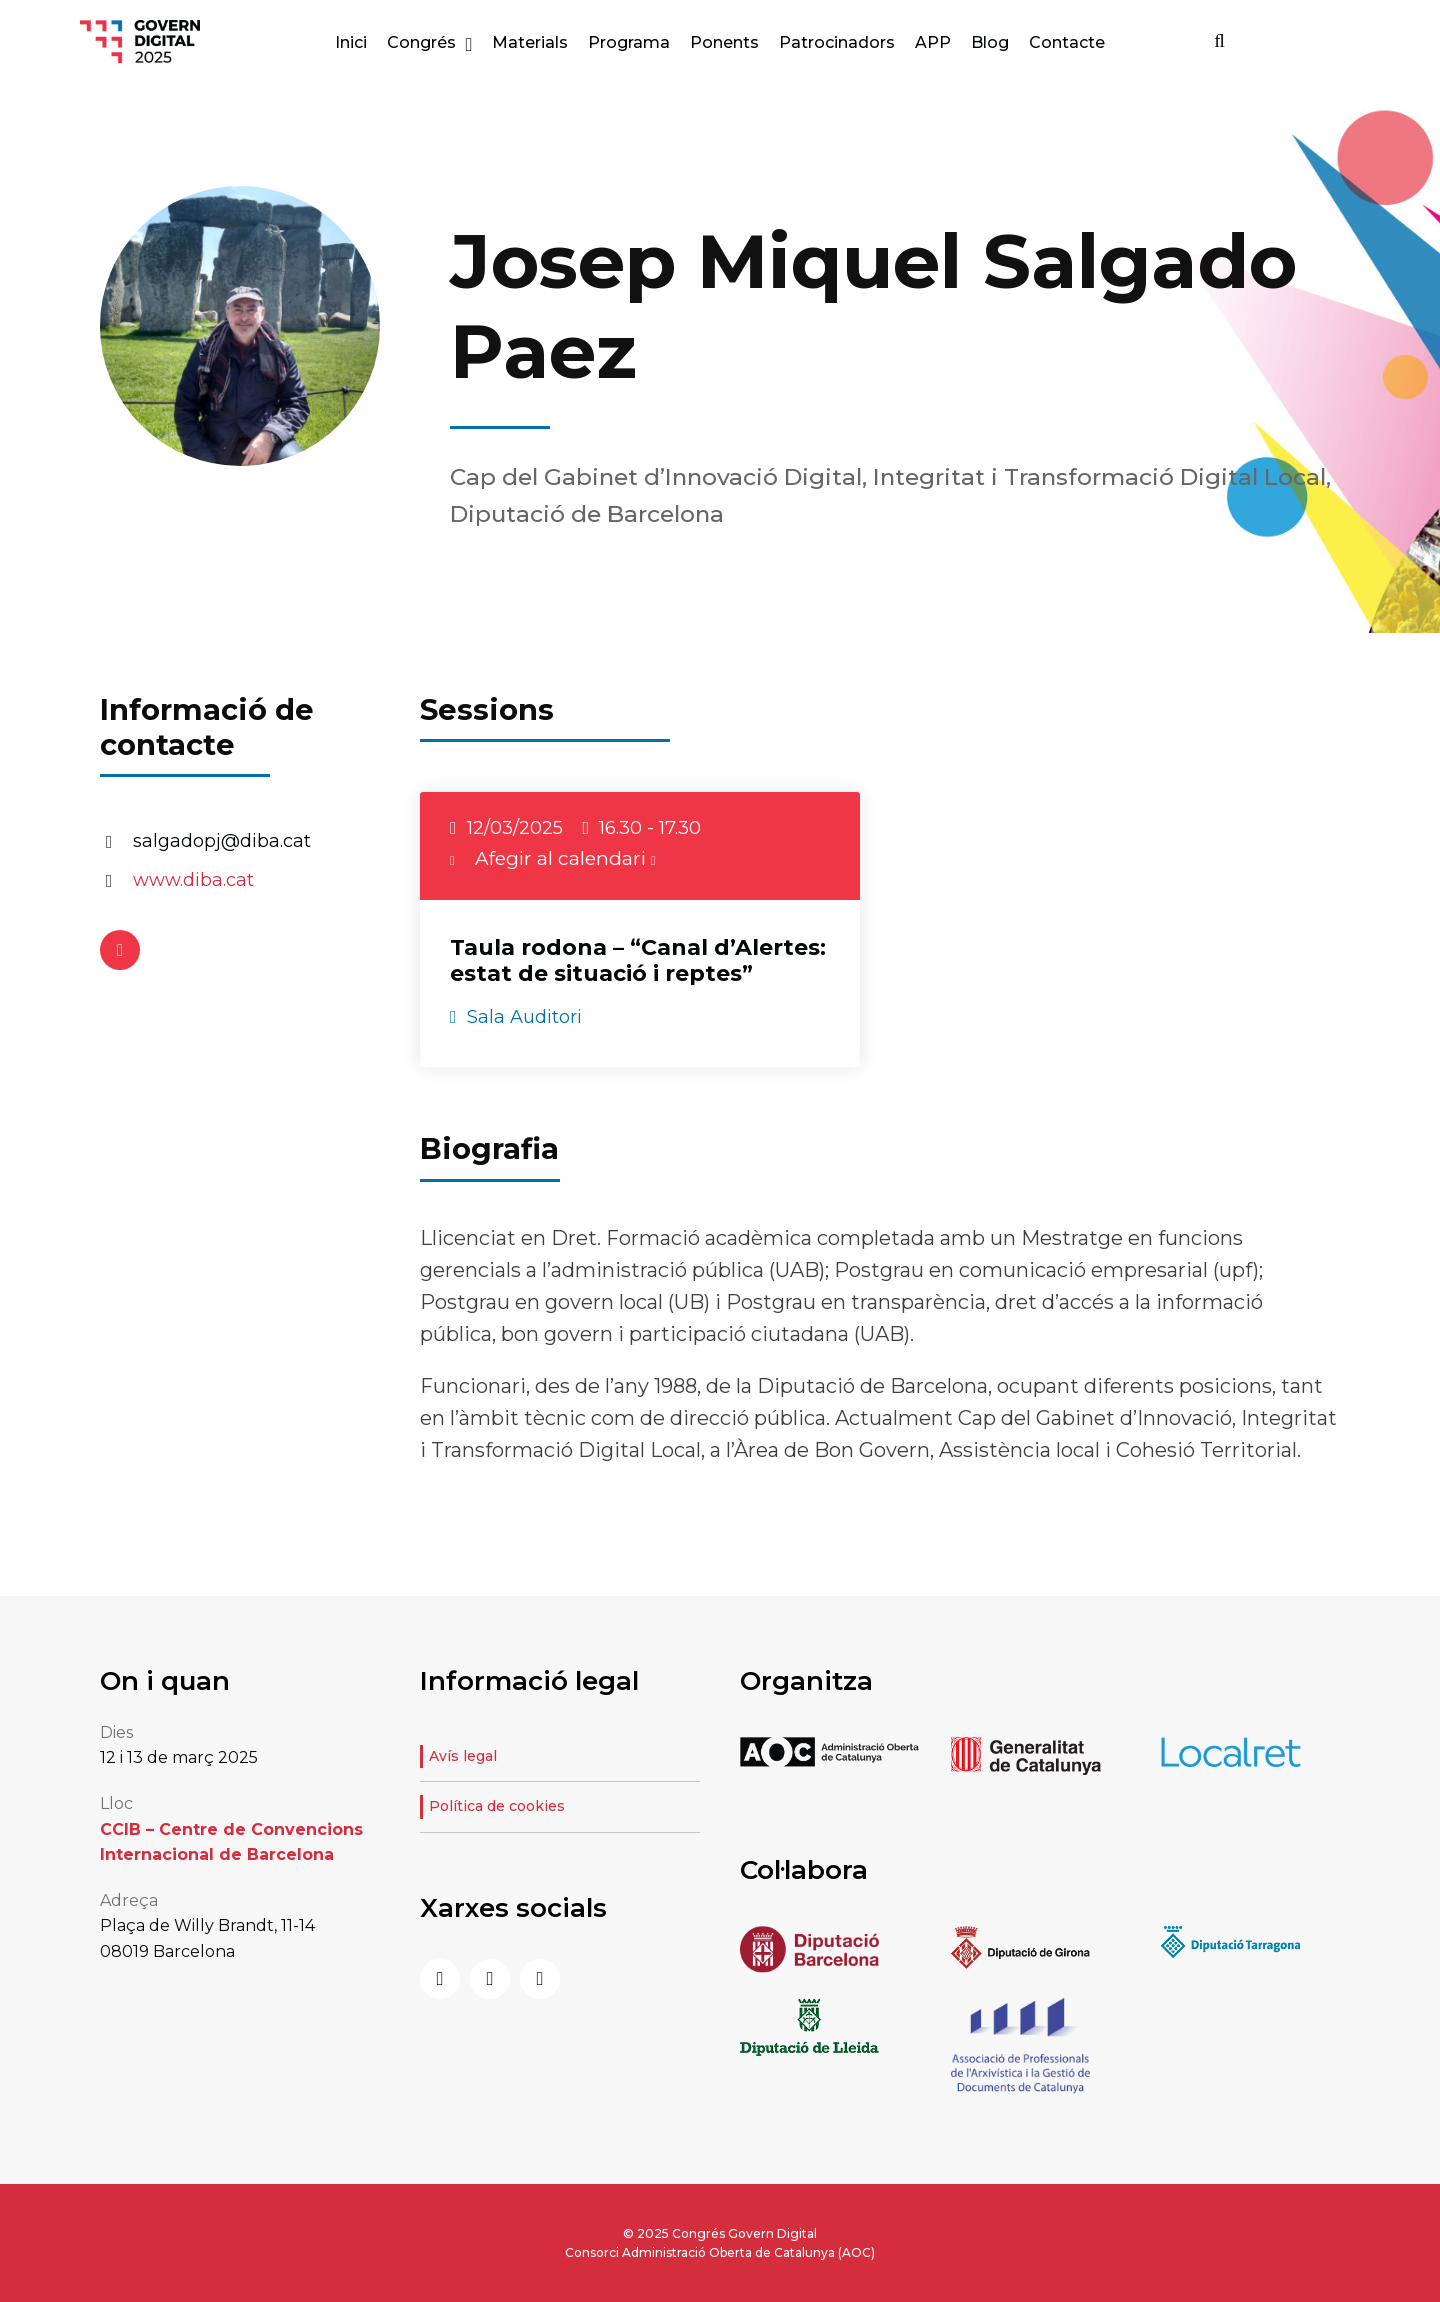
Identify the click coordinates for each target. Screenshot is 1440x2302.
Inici (351, 42)
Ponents (724, 42)
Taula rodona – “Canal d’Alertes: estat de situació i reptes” (638, 960)
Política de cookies (497, 1806)
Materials (530, 42)
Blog (990, 42)
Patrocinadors (837, 42)
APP (933, 42)
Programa (629, 42)
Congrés (421, 42)
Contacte (1067, 42)
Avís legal (463, 1756)
